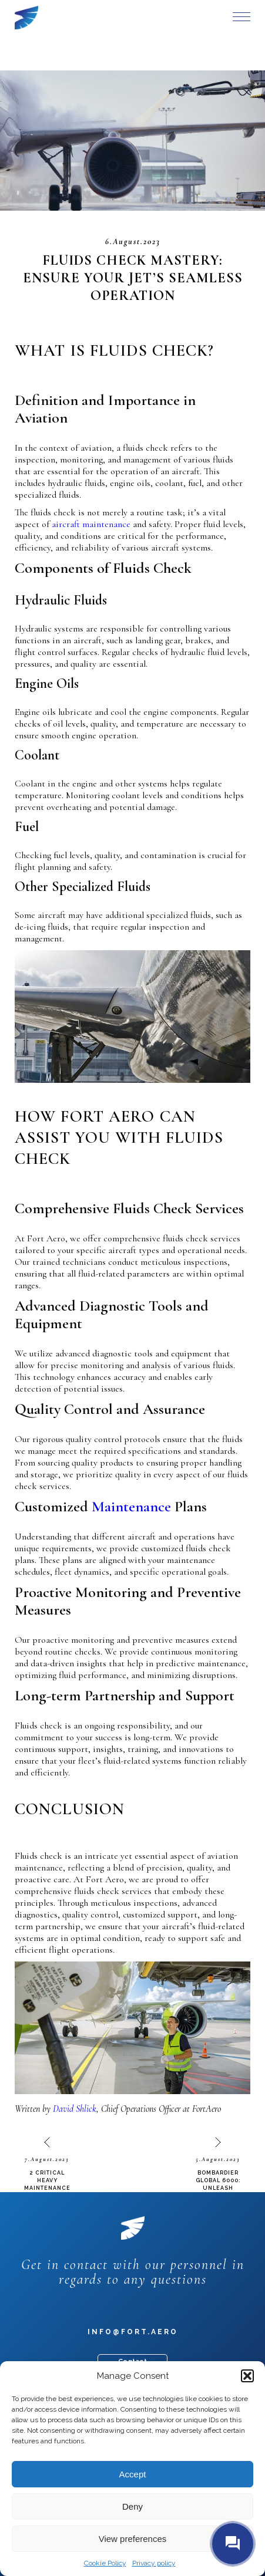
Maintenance (131, 1506)
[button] (247, 2376)
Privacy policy (154, 2563)
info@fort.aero (133, 2332)
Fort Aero (26, 17)
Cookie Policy (105, 2563)
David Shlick (74, 2109)
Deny (132, 2506)
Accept (132, 2474)
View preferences (133, 2539)
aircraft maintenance (91, 524)
